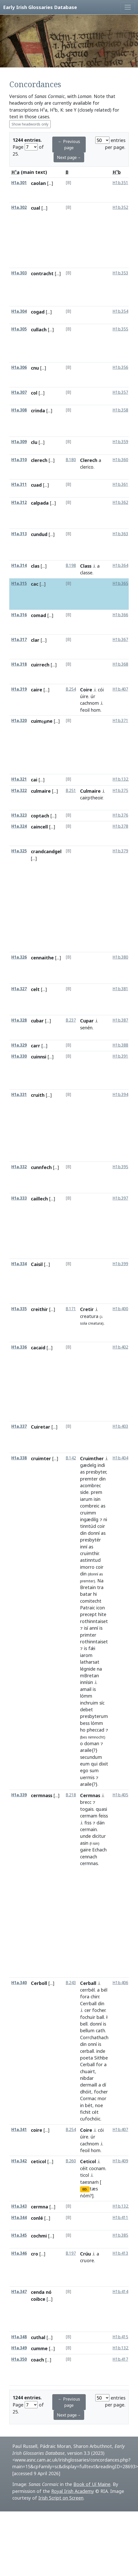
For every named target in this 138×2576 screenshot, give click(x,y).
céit (84, 2168)
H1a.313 (19, 534)
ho (82, 1730)
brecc (85, 1802)
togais (86, 1809)
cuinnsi (38, 1057)
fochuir (87, 2017)
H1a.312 (19, 502)
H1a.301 (19, 182)
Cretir (87, 1309)
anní (93, 1628)
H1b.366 (120, 615)
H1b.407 (120, 689)
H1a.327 (19, 989)
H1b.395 (120, 1167)
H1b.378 (120, 826)
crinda (38, 410)
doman (91, 1743)
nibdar (87, 2078)
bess (85, 1723)
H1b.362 (120, 502)
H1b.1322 (122, 779)
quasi (101, 1809)
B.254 (71, 689)
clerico (86, 467)
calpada (40, 503)
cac (34, 584)
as (82, 1472)
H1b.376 (120, 815)
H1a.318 (19, 664)
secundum (91, 1757)
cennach (88, 1856)
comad (38, 615)
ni (105, 1519)
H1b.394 (120, 1094)
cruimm (88, 1513)
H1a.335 (19, 1309)
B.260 (71, 2161)
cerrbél (87, 1990)
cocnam (97, 2168)
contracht (42, 273)
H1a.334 (19, 1264)
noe (99, 2105)
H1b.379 (120, 851)
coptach (40, 816)
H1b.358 (120, 410)
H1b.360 (120, 459)
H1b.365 (120, 583)
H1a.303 (19, 273)
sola (83, 1323)
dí (104, 2085)
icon (100, 1608)
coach (37, 2360)
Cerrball (88, 2003)
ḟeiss (103, 1816)
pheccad (95, 1730)
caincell (39, 827)
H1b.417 (120, 2359)
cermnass (41, 1795)
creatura (89, 1316)
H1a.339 (19, 1795)
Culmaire (90, 791)
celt (35, 989)
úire (84, 696)
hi (95, 1594)
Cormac (88, 2098)
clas (35, 566)
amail (85, 1689)
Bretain (88, 1587)
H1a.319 (19, 689)
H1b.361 (120, 484)
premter (89, 1479)
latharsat (89, 1662)
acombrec (90, 1485)
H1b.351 (120, 182)
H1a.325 (19, 851)
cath (100, 2030)
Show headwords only (30, 124)
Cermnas (90, 1795)
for (99, 2064)
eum (85, 1764)
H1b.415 (120, 2337)
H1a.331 (19, 1094)
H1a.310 (19, 459)
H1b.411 (120, 2217)
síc (102, 1703)
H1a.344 (19, 2217)
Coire (86, 690)
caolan (38, 183)
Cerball (88, 1983)
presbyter (96, 1472)
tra (100, 1587)
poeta (86, 2058)
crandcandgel (46, 851)
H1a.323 (19, 815)
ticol (84, 2175)
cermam (88, 1816)
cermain (88, 1829)
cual (35, 208)
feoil (85, 710)
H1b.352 (120, 207)
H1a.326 (19, 957)
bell (84, 2024)
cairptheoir (91, 798)
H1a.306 (19, 367)
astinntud (90, 1560)
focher (98, 2010)
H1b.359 (120, 441)
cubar (37, 1021)
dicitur (99, 1836)
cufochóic (90, 2119)
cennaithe (42, 958)
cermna (39, 2207)
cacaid (38, 1347)
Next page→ (69, 157)
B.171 (71, 1309)
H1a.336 (19, 1347)
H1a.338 (19, 1458)
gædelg (88, 1465)
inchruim (89, 1703)
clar (35, 640)
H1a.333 (19, 1198)
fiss (87, 1823)
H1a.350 (19, 2359)
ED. (85, 2189)
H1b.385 (120, 2235)
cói (101, 690)
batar (86, 1594)
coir (101, 1526)
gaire (85, 1850)
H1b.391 (120, 1056)
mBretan (89, 1675)
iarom (86, 1655)
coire (36, 2130)
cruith (38, 1095)
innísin (86, 1682)
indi (101, 1465)
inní (83, 1547)
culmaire (41, 791)
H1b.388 (120, 1045)
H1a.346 (19, 2253)
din (102, 1479)
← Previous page (69, 144)
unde (85, 1836)
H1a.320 (19, 720)
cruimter (41, 1458)
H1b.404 (120, 1458)
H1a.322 (19, 790)
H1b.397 (120, 1198)
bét (88, 2105)
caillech (39, 1199)
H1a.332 (19, 1167)
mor (102, 2098)
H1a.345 (19, 2235)
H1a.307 (19, 392)
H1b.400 (120, 1309)
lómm (86, 1696)
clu (34, 442)
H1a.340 (19, 1982)
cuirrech (40, 665)
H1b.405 (120, 1795)
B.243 (71, 1982)
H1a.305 (19, 329)
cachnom (89, 703)
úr (93, 696)
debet (86, 1709)
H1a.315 (19, 583)
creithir (39, 1309)
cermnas (89, 1863)
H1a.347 (19, 2291)
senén (86, 1027)
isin (97, 1499)
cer (87, 2010)
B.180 (71, 459)
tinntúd (88, 1526)
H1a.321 (19, 779)
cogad (38, 312)
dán (101, 1823)
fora (84, 1996)
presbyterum (94, 1716)
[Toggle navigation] (127, 7)
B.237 (71, 1020)
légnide (88, 1669)
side (84, 1492)
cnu (35, 368)
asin (84, 1843)
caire (36, 690)
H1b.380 (120, 957)
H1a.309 (19, 441)
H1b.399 (120, 1264)
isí (86, 1628)
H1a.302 (19, 207)
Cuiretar (40, 1427)
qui (94, 1764)
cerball (87, 2051)
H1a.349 (19, 2348)
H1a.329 (19, 1045)
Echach (99, 1850)
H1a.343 (19, 2206)
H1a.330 (19, 1056)
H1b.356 (120, 367)
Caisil (37, 1264)
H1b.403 (120, 1426)
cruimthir (89, 1553)
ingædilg (89, 1519)
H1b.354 (120, 311)
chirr (95, 1996)
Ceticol (88, 2161)
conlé (37, 2218)
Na (100, 1580)
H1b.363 (120, 534)
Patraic (87, 1608)
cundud (39, 534)
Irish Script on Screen (60, 2498)
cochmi (39, 2236)
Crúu (85, 2254)
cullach (39, 329)
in (82, 2105)
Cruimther (92, 1458)
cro (34, 2254)
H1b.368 (120, 664)
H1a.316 (19, 615)
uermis (87, 1777)
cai (34, 780)
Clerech (88, 460)
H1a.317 (19, 639)
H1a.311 (19, 484)
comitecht (90, 1601)
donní (94, 1533)
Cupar (87, 1021)
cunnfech (41, 1167)
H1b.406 (120, 1982)
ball (100, 2017)
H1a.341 (19, 2129)
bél (104, 1990)
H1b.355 (120, 329)
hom (95, 710)
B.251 (71, 790)
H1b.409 (120, 2161)
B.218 (71, 1795)
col (34, 393)
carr (35, 1045)
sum (94, 1770)
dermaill (88, 2085)
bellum (87, 2030)
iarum (86, 1499)
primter (88, 1635)
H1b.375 (120, 790)
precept (88, 1614)
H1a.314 (19, 565)
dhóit (85, 2092)
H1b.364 (120, 565)
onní (92, 2044)
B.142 (71, 1458)
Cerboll (39, 1983)
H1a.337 (19, 1426)
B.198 (71, 565)
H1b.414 (120, 2291)
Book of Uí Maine (91, 2484)
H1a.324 (19, 826)
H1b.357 (120, 392)
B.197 (71, 2253)
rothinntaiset (94, 1621)
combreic (89, 1506)
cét (95, 2112)
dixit (103, 1764)
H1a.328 (19, 1020)
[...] (50, 183)
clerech (39, 460)
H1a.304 (19, 311)
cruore (87, 2260)
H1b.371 (120, 720)
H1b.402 (120, 1347)
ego (84, 1770)
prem (96, 1492)
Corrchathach (94, 2037)
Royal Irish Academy (72, 2491)
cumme (39, 2348)
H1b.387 (120, 1020)
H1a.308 (19, 410)
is (100, 1628)
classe (86, 572)
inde (100, 2051)
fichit (85, 2112)
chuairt (87, 2071)
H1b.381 (120, 989)
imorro (87, 1567)
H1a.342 (19, 2161)
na (99, 1669)
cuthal (38, 2337)
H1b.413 (120, 2253)
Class (85, 566)
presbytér (90, 1540)
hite (102, 1614)
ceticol (38, 2161)
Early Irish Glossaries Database (40, 7)
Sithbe (101, 2058)
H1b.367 (120, 639)
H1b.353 (120, 273)
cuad (36, 485)
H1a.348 (19, 2337)
